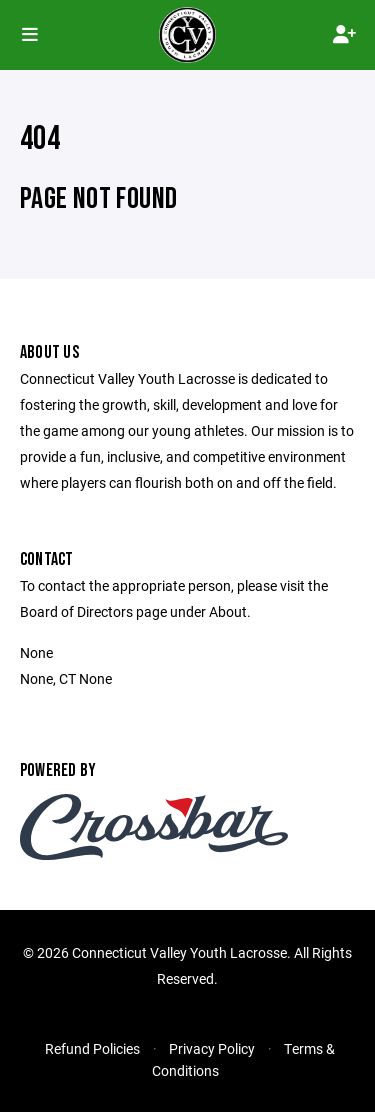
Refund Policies (92, 1048)
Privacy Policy (212, 1048)
